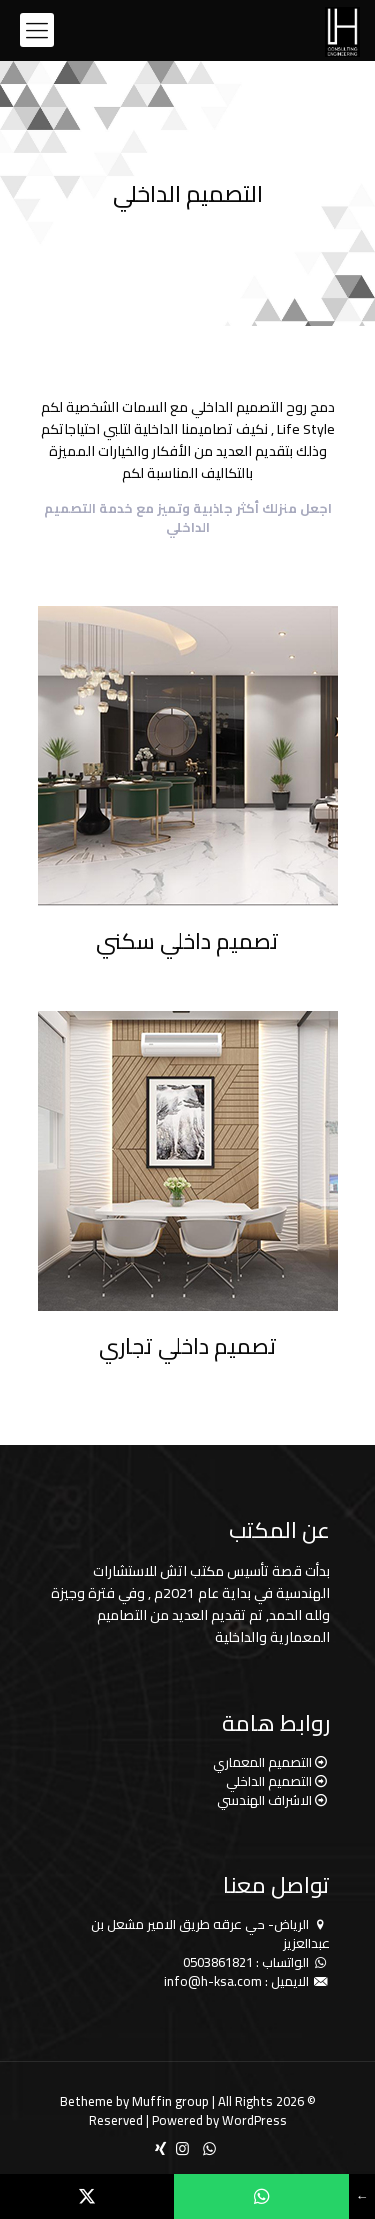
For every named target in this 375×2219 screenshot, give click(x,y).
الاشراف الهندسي (264, 1800)
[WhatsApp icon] (209, 2148)
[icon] (160, 2148)
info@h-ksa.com (213, 1981)
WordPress (254, 2120)
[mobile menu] (37, 30)
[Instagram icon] (182, 2148)
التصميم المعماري (262, 1762)
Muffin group (170, 2101)
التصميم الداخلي (269, 1781)
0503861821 (218, 1962)
